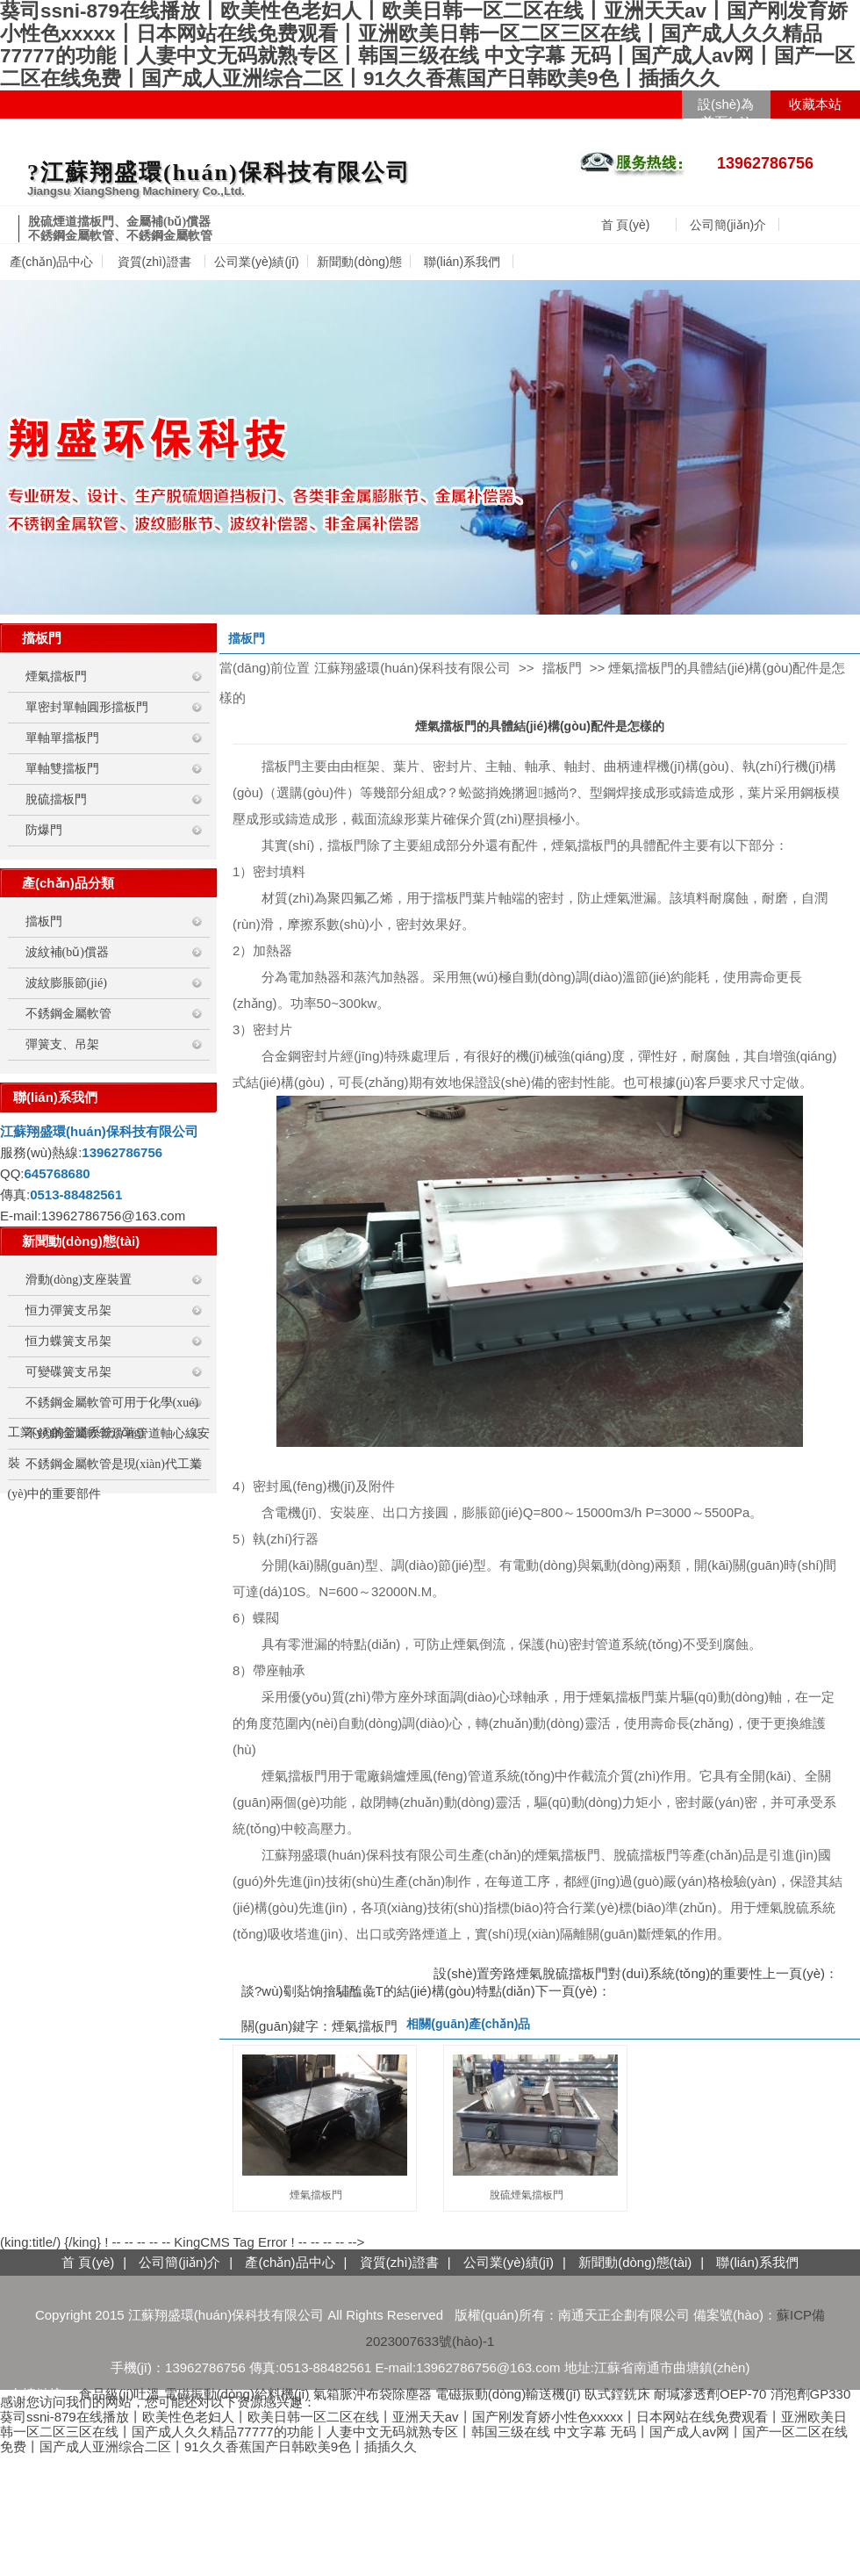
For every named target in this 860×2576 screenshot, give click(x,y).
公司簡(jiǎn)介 (728, 225)
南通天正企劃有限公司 (624, 2314)
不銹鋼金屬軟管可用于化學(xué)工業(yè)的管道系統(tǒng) (103, 1407)
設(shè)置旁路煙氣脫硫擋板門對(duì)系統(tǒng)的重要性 (598, 1973)
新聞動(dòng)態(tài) (635, 2262)
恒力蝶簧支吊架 (68, 1341)
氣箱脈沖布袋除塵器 (372, 2393)
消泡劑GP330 (810, 2393)
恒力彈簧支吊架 (68, 1310)
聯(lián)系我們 (462, 262)
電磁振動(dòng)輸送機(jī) (508, 2393)
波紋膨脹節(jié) (66, 982)
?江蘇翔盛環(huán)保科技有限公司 (219, 172)
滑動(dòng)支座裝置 (78, 1279)
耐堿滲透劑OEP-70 (710, 2393)
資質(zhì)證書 (154, 262)
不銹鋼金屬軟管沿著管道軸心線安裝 (109, 1438)
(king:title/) (30, 2241)
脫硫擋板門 (56, 799)
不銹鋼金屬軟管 (68, 1013)
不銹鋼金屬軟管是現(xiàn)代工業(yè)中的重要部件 (105, 1468)
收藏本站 (815, 104)
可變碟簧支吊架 (68, 1371)
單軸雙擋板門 (62, 768)
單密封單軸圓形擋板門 (86, 707)
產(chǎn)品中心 (52, 262)
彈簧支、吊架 (62, 1044)
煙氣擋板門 (56, 676)
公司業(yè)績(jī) (256, 262)
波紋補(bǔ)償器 (67, 952)
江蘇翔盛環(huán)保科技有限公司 (412, 667)
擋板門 (43, 921)
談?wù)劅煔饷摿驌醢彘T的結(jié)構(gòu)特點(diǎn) (388, 1990)
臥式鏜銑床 (617, 2393)
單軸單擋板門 (62, 738)
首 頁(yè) (625, 225)
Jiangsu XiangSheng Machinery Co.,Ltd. (136, 191)
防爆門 (43, 830)
